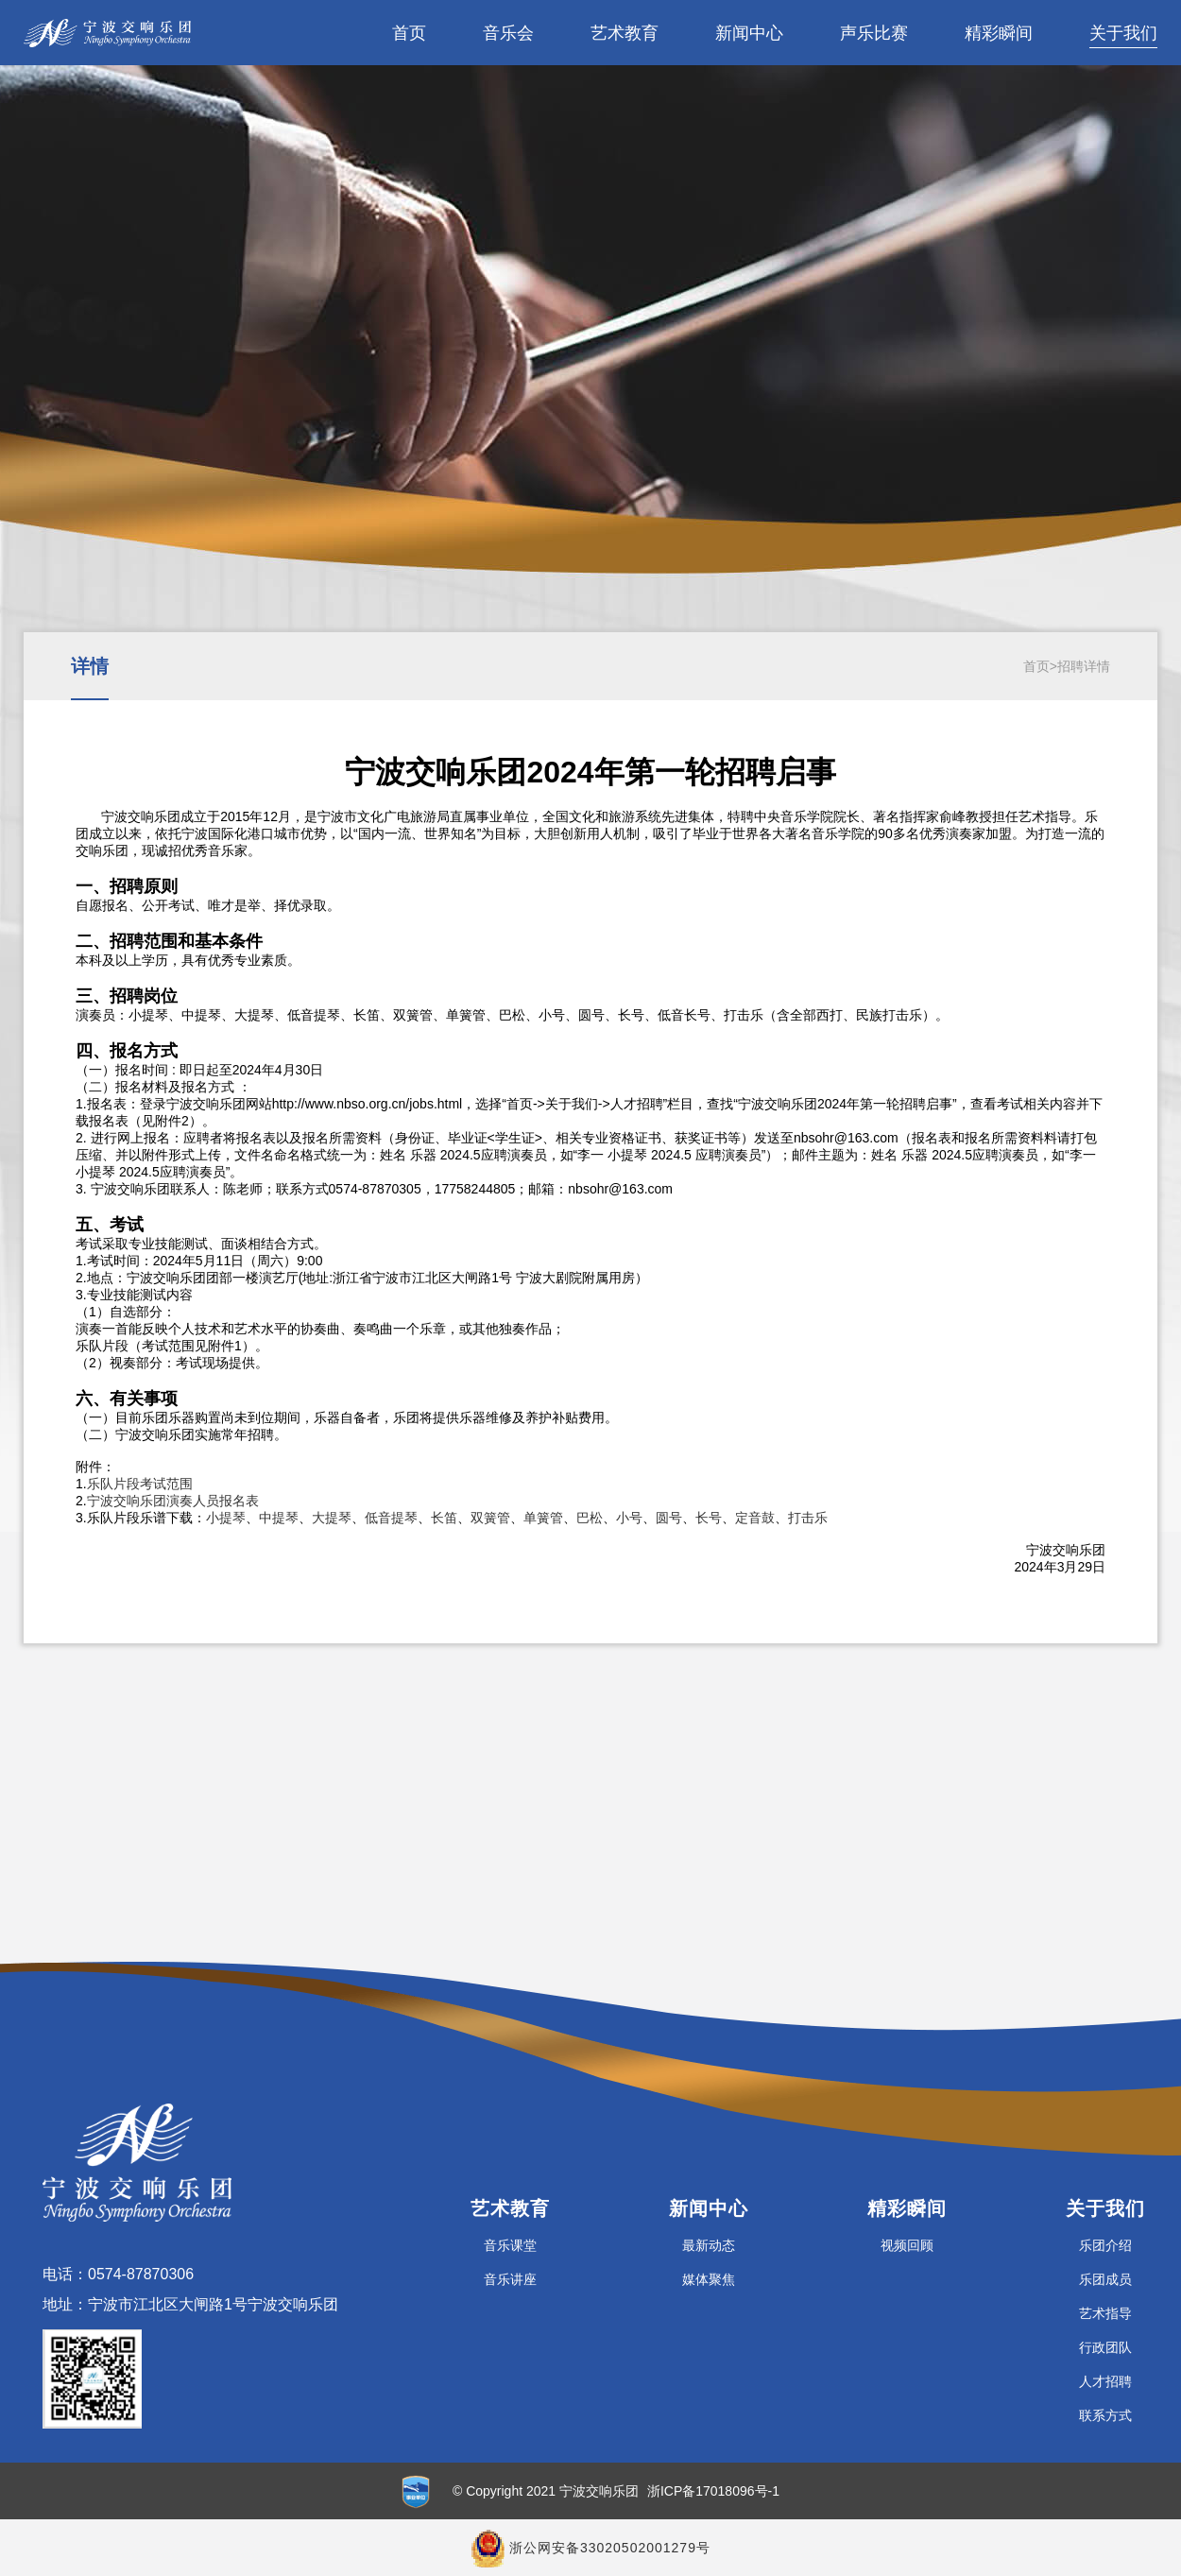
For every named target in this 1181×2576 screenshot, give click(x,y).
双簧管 (490, 1517)
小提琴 (226, 1517)
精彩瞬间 (999, 33)
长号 (708, 1517)
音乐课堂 (510, 2245)
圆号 (669, 1517)
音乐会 (508, 33)
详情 (90, 666)
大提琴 (331, 1517)
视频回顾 (907, 2245)
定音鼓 (755, 1517)
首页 (409, 33)
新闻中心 (749, 33)
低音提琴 (391, 1517)
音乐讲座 (510, 2279)
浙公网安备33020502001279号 (609, 2547)
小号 (629, 1517)
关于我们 (1123, 33)
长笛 (444, 1517)
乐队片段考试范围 (140, 1483)
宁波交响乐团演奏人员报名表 (173, 1500)
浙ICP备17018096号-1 (713, 2491)
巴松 (589, 1517)
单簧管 (543, 1517)
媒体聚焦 (708, 2279)
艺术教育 (624, 33)
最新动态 (708, 2245)
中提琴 (279, 1517)
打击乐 (808, 1517)
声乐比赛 (874, 33)
